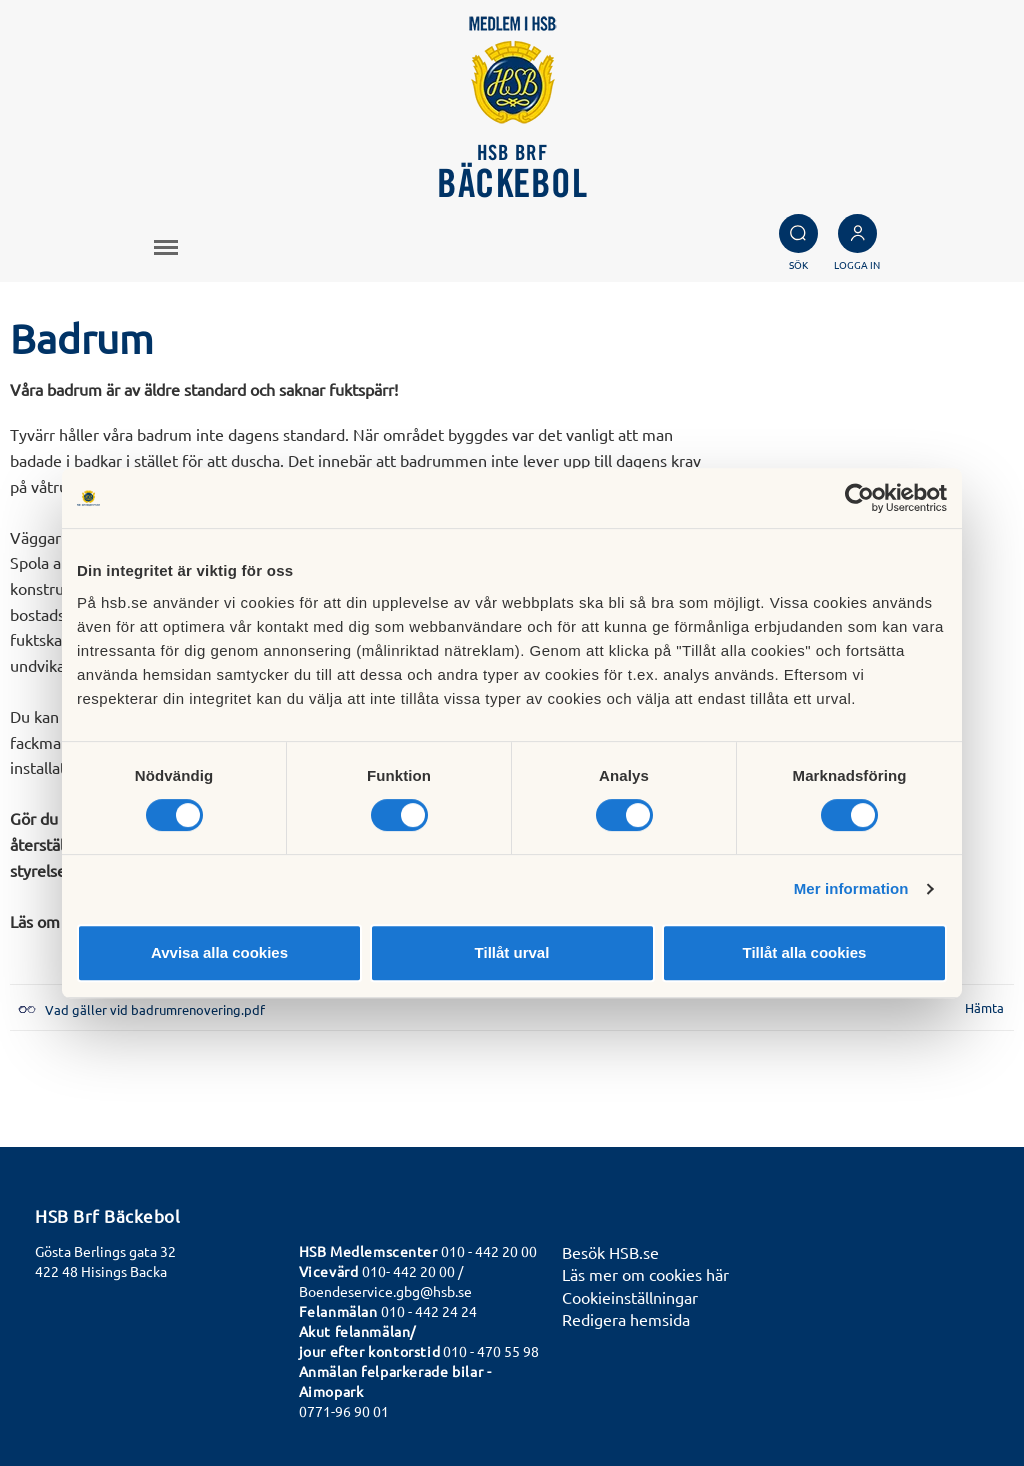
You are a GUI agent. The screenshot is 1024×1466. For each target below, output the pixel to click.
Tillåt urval (512, 952)
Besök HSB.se (610, 1252)
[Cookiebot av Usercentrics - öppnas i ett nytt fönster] (859, 498)
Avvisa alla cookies (219, 952)
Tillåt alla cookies (805, 952)
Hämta (984, 1007)
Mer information (851, 888)
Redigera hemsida (626, 1319)
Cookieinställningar (630, 1297)
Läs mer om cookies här (645, 1274)
